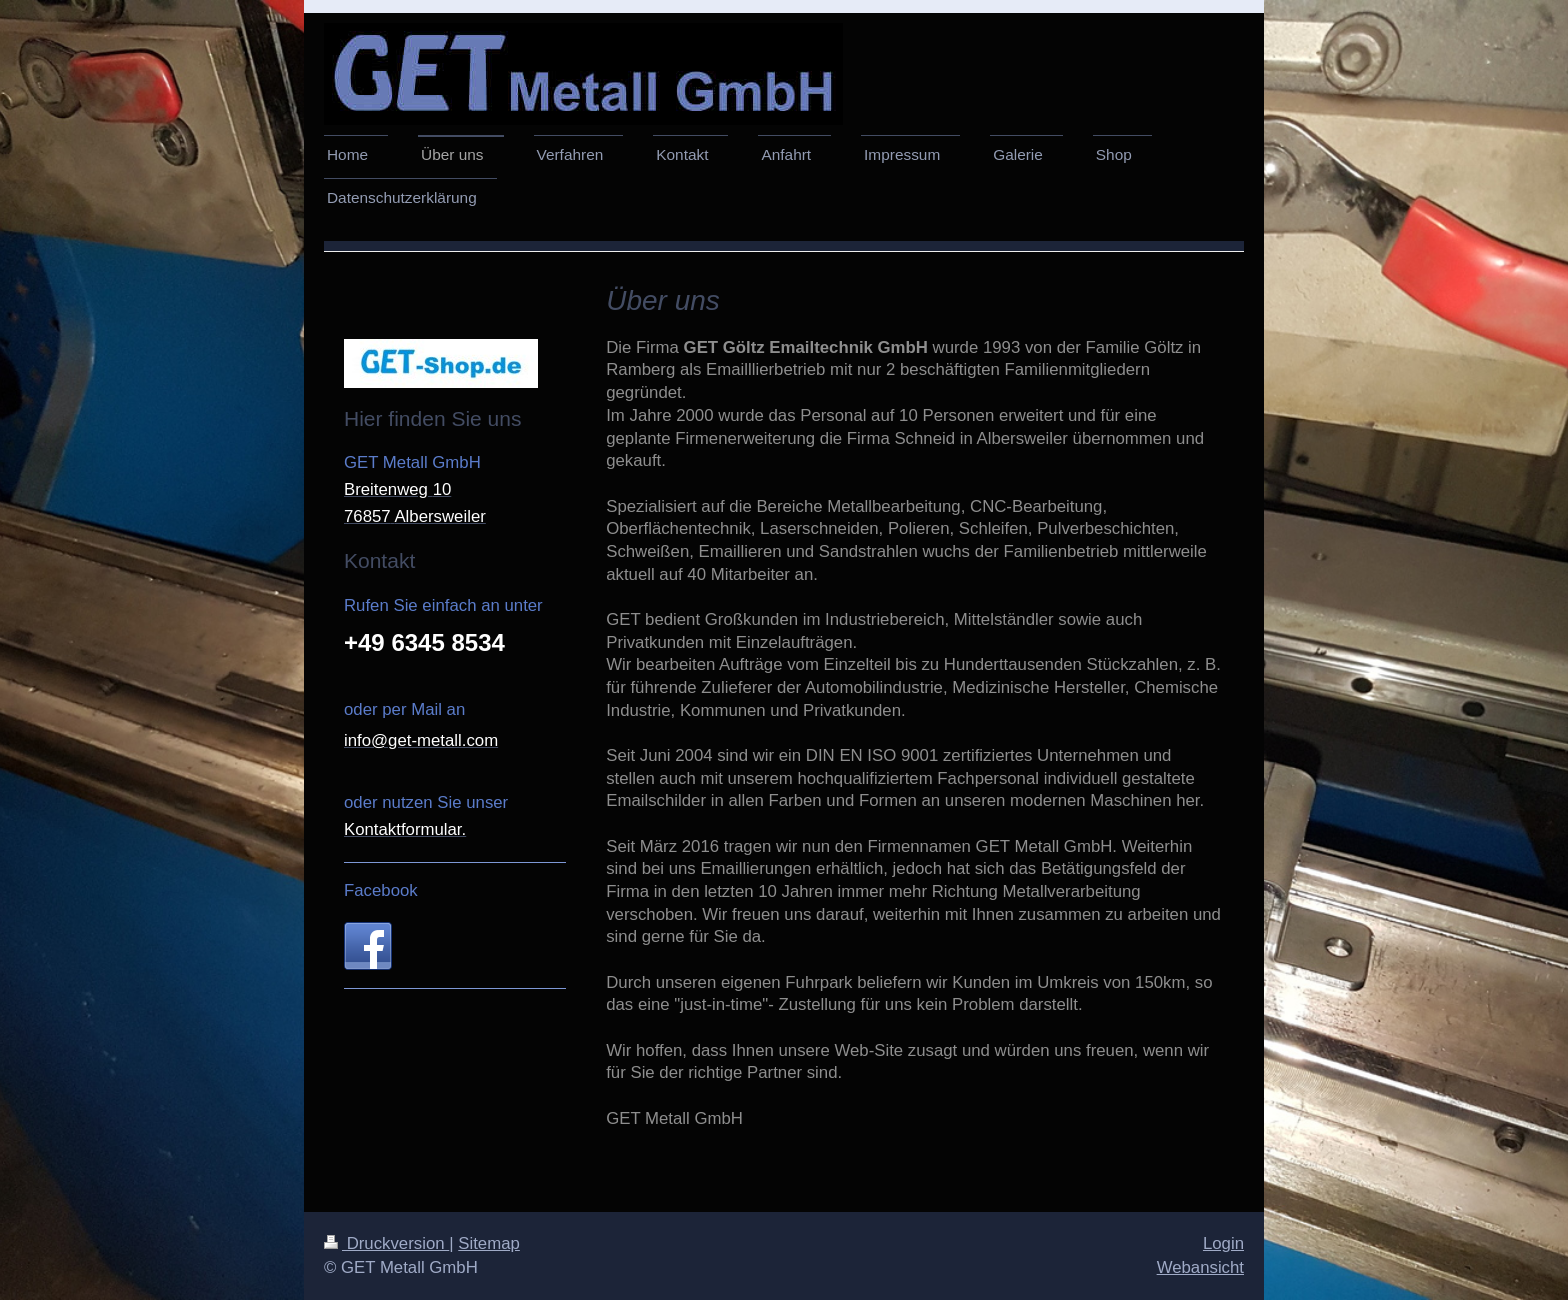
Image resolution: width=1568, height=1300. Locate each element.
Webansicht (1200, 1267)
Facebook (381, 890)
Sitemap (489, 1243)
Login (1223, 1243)
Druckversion (386, 1243)
